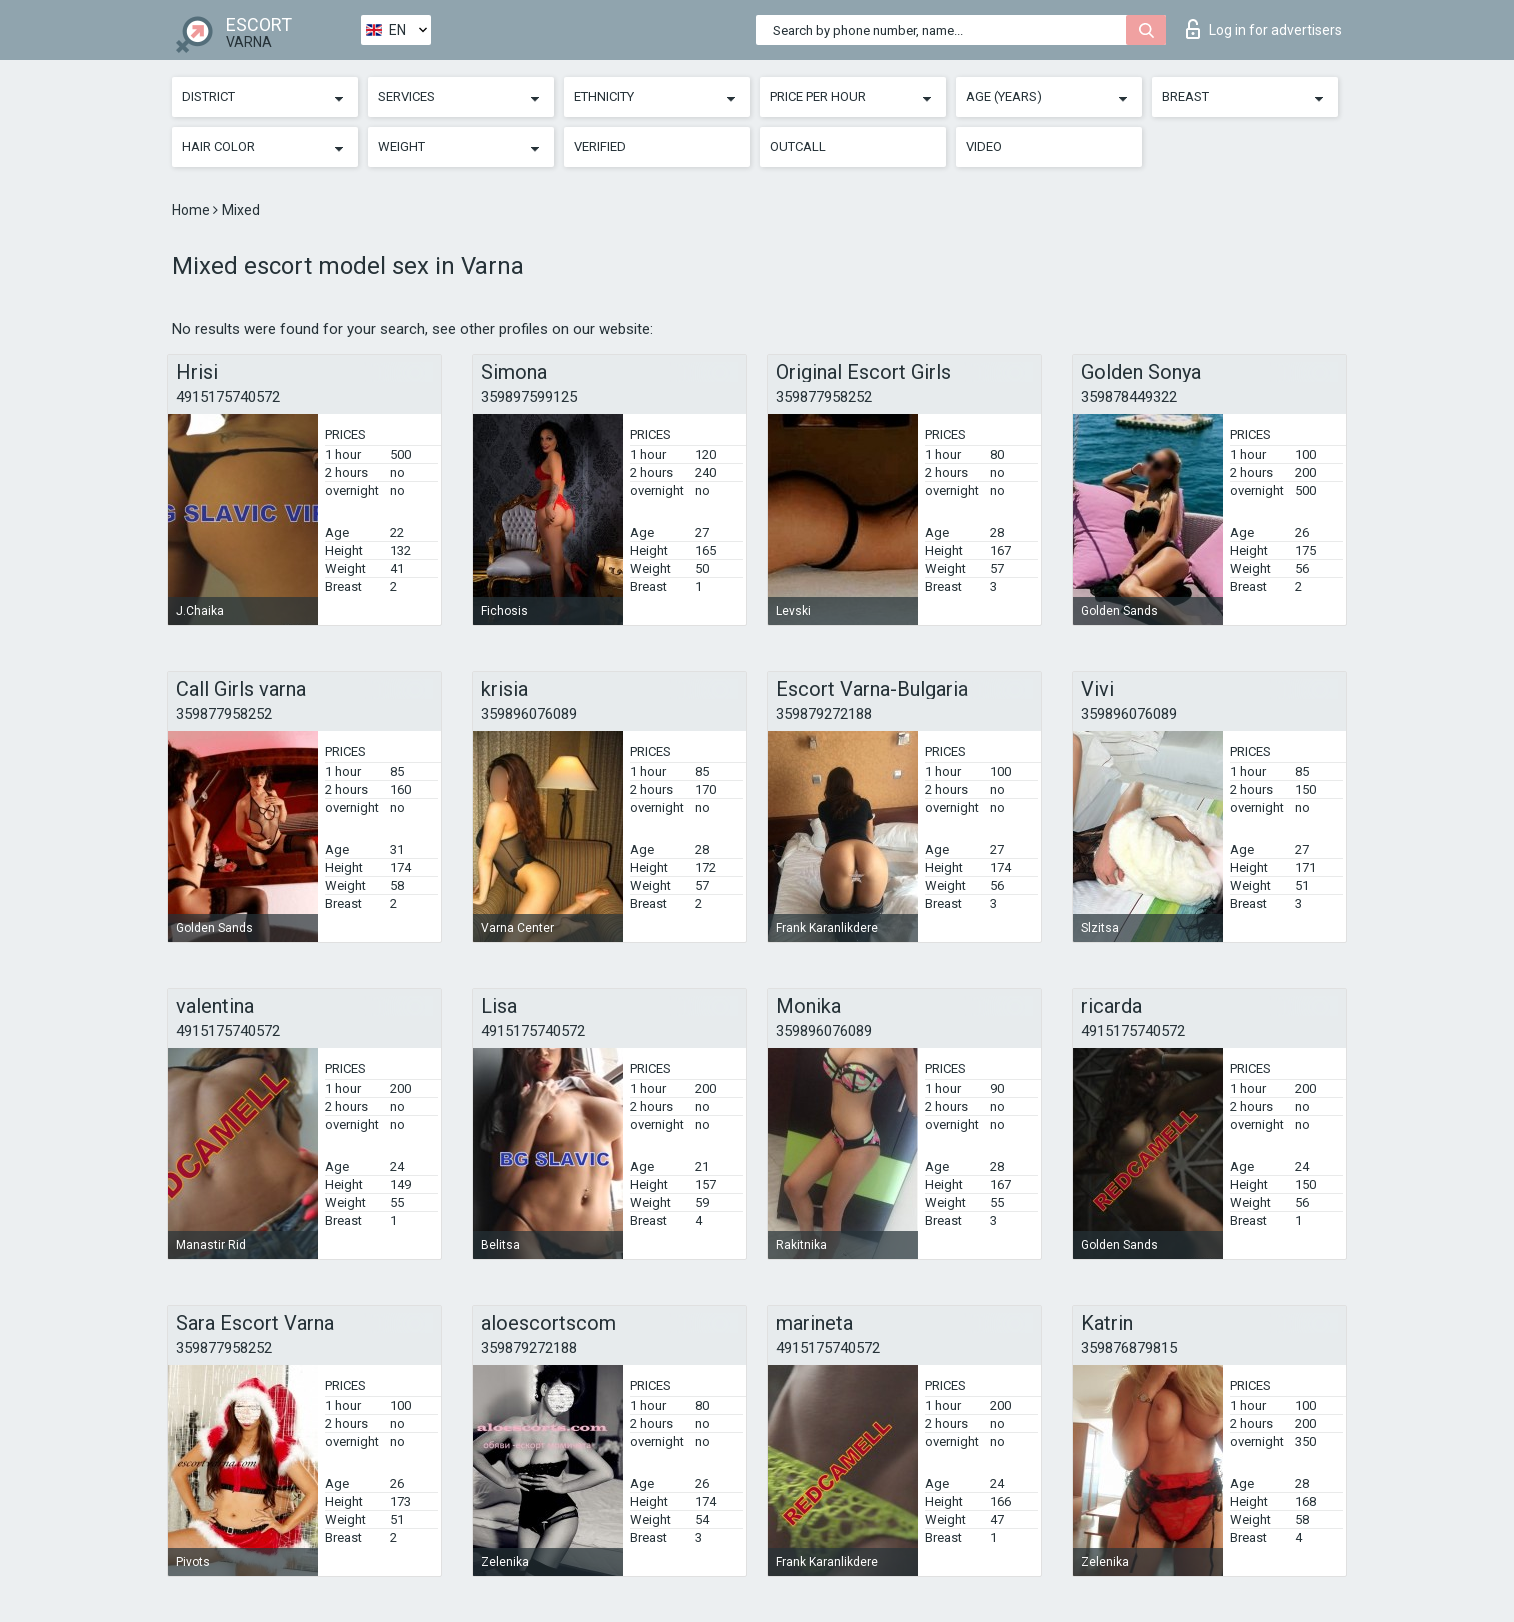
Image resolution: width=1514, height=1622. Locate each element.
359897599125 (529, 397)
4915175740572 (228, 397)
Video (984, 146)
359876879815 (1129, 1348)
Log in (1264, 29)
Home (192, 210)
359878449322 (1129, 397)
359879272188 (824, 714)
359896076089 (529, 714)
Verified (600, 146)
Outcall (798, 146)
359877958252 (824, 397)
